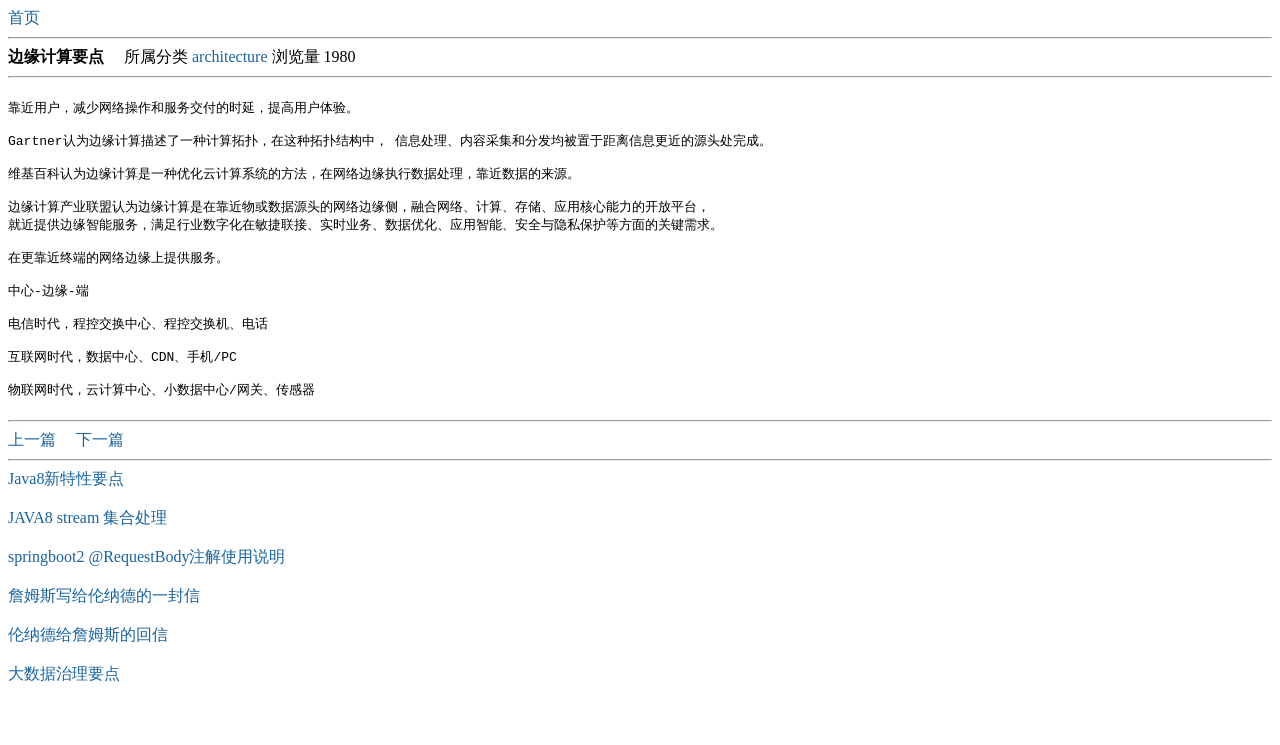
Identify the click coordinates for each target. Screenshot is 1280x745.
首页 (26, 17)
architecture (230, 56)
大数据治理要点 (64, 707)
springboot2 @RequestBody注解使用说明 (146, 590)
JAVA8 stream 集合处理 (87, 551)
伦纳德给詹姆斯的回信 (88, 668)
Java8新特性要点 (66, 512)
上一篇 (34, 473)
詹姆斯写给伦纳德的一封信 (104, 629)
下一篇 (100, 473)
